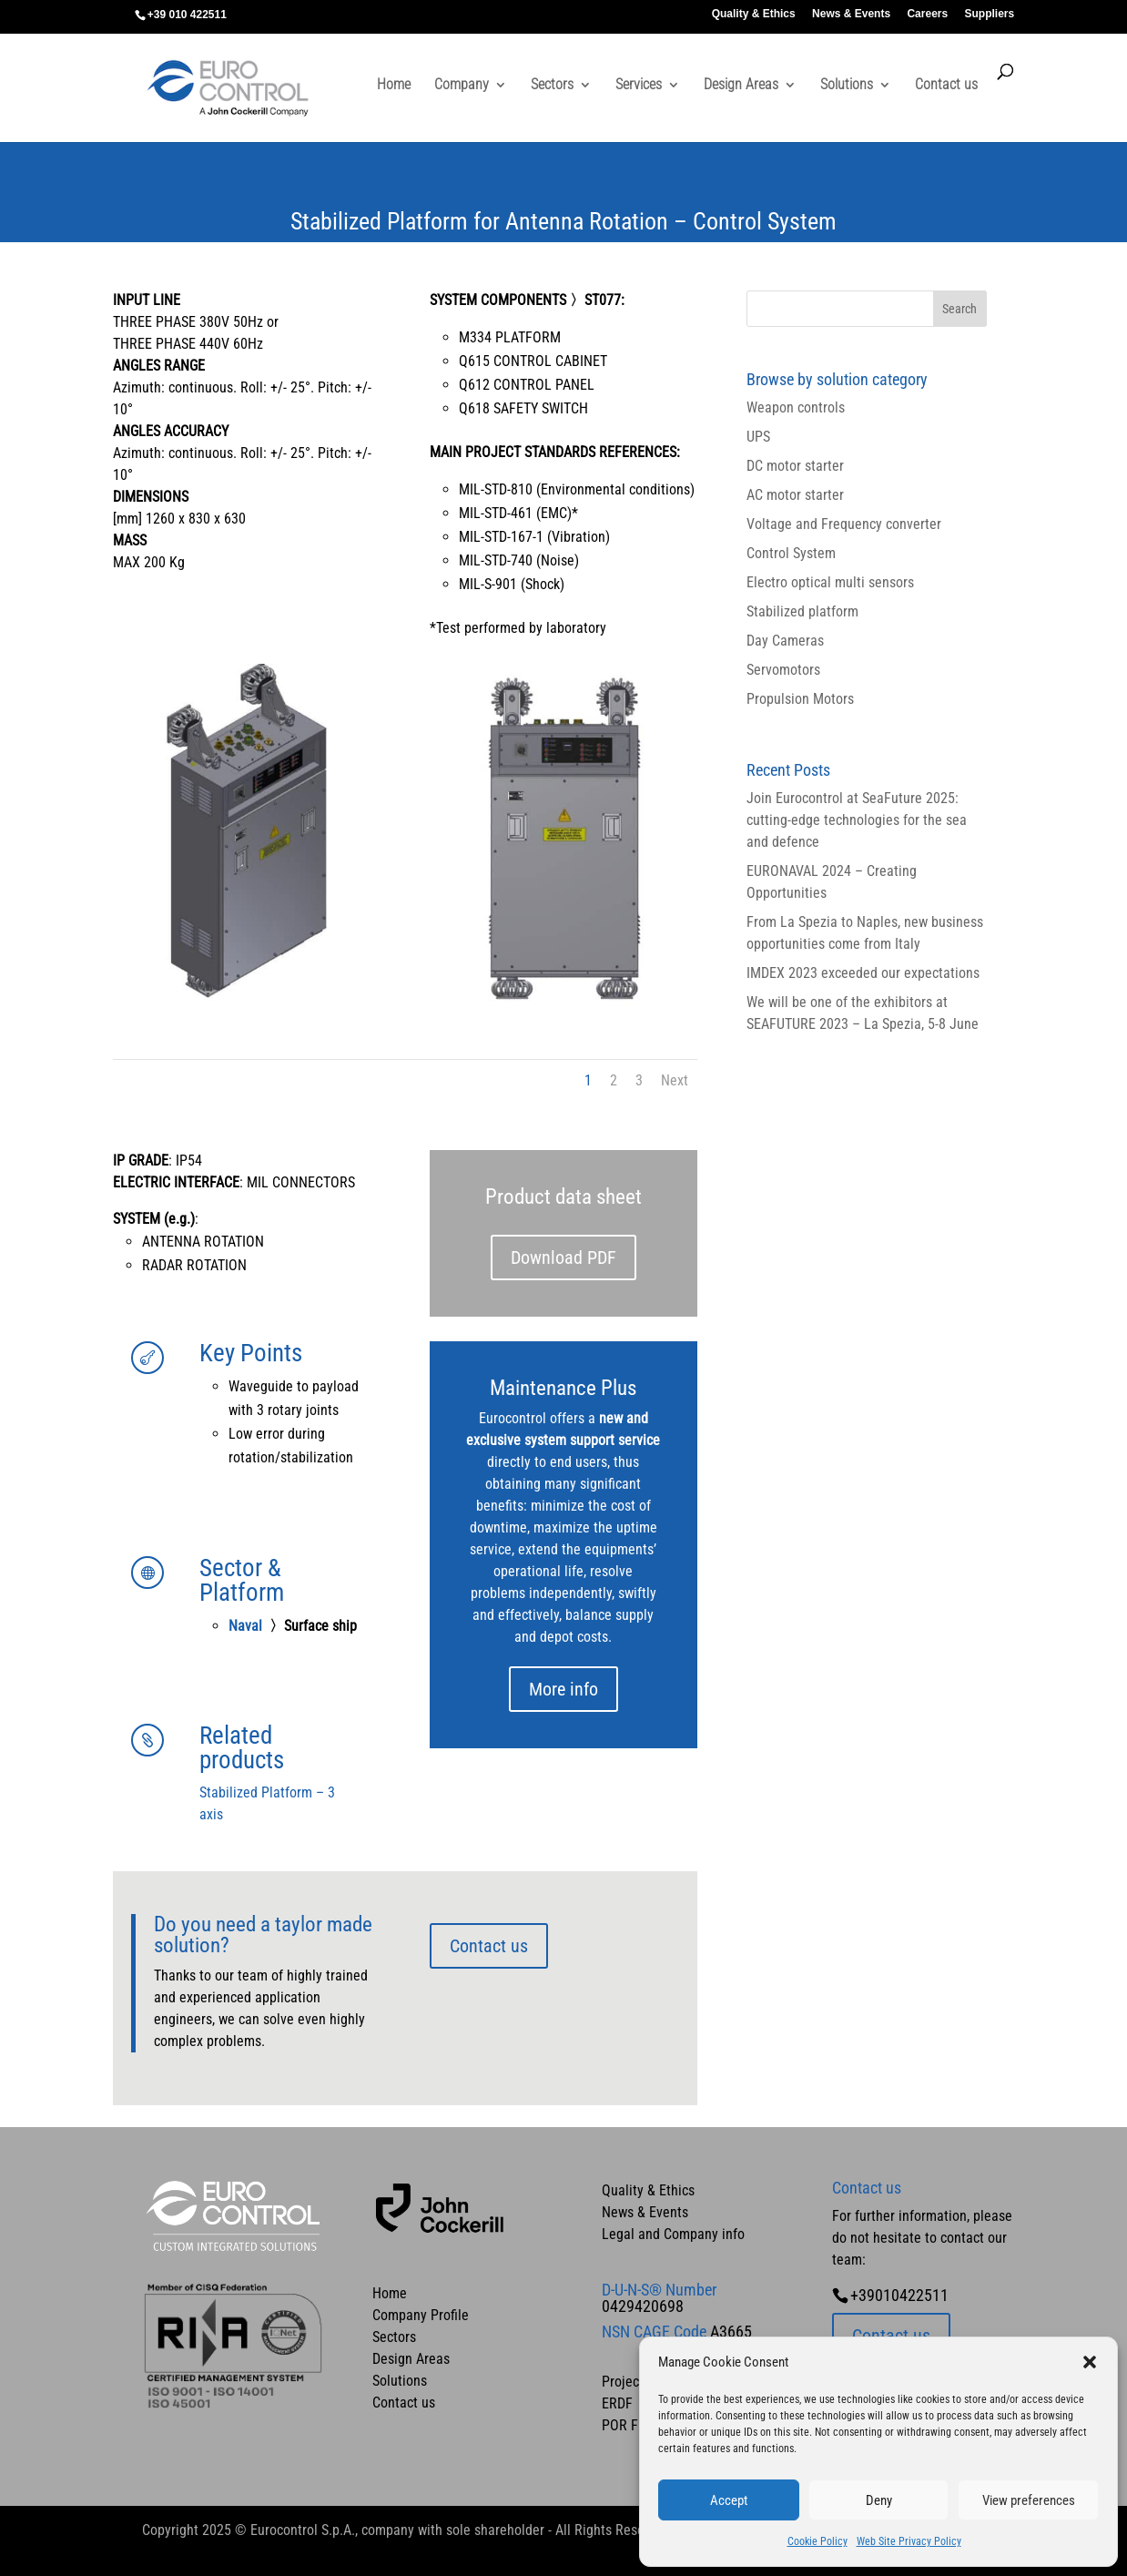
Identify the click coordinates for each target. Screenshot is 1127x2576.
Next (674, 1080)
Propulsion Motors (800, 699)
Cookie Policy (817, 2541)
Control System (791, 553)
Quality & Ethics (754, 14)
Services (638, 85)
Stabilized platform (802, 611)
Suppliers (990, 14)
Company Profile (420, 2315)
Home (394, 85)
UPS (758, 436)
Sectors (552, 85)
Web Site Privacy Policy (909, 2541)
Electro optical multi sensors (830, 582)
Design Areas (741, 85)
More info (563, 1689)
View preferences (1028, 2500)
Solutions (846, 85)
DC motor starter (795, 465)
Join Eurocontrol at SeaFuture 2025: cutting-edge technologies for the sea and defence (856, 819)
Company (461, 85)
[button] (1090, 2362)
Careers (927, 14)
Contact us (946, 85)
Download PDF (563, 1257)
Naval (247, 1625)
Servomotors (783, 669)
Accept (728, 2500)
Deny (879, 2500)
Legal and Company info (673, 2234)
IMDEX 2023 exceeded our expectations (863, 973)
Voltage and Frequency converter (843, 524)
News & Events (851, 14)
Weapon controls (795, 407)
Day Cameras (785, 640)
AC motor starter (795, 495)
